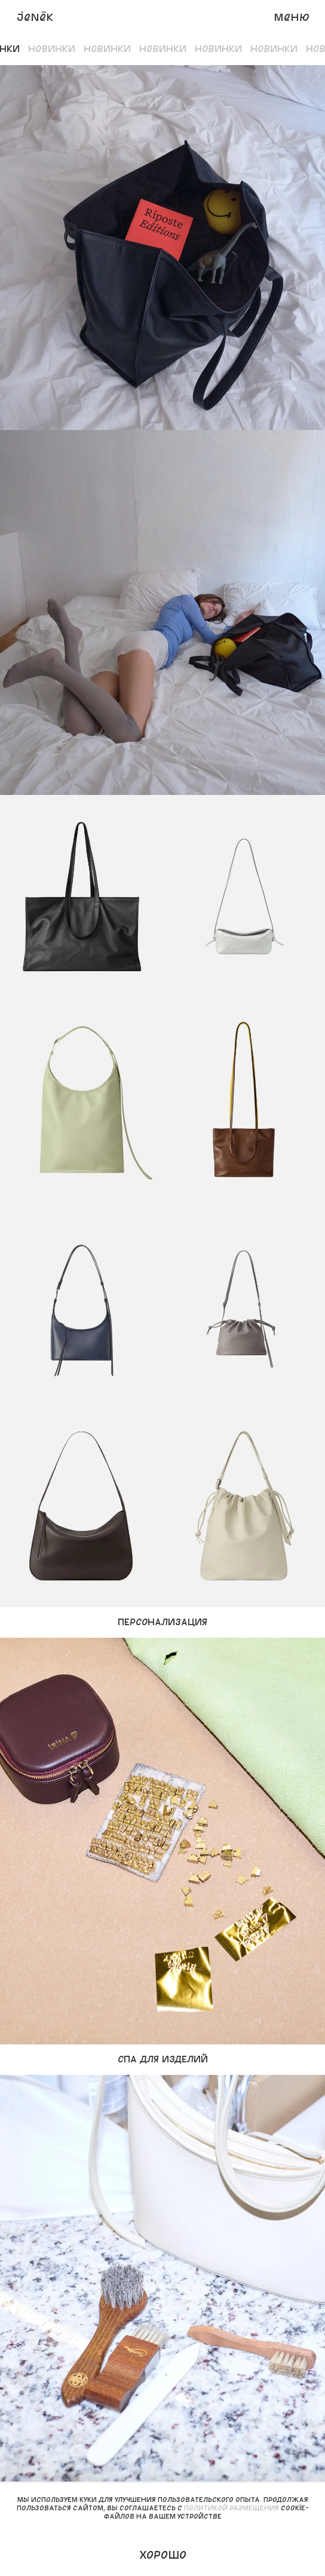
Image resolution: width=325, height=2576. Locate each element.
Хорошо (162, 2554)
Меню (291, 17)
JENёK (35, 17)
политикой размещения (231, 2507)
